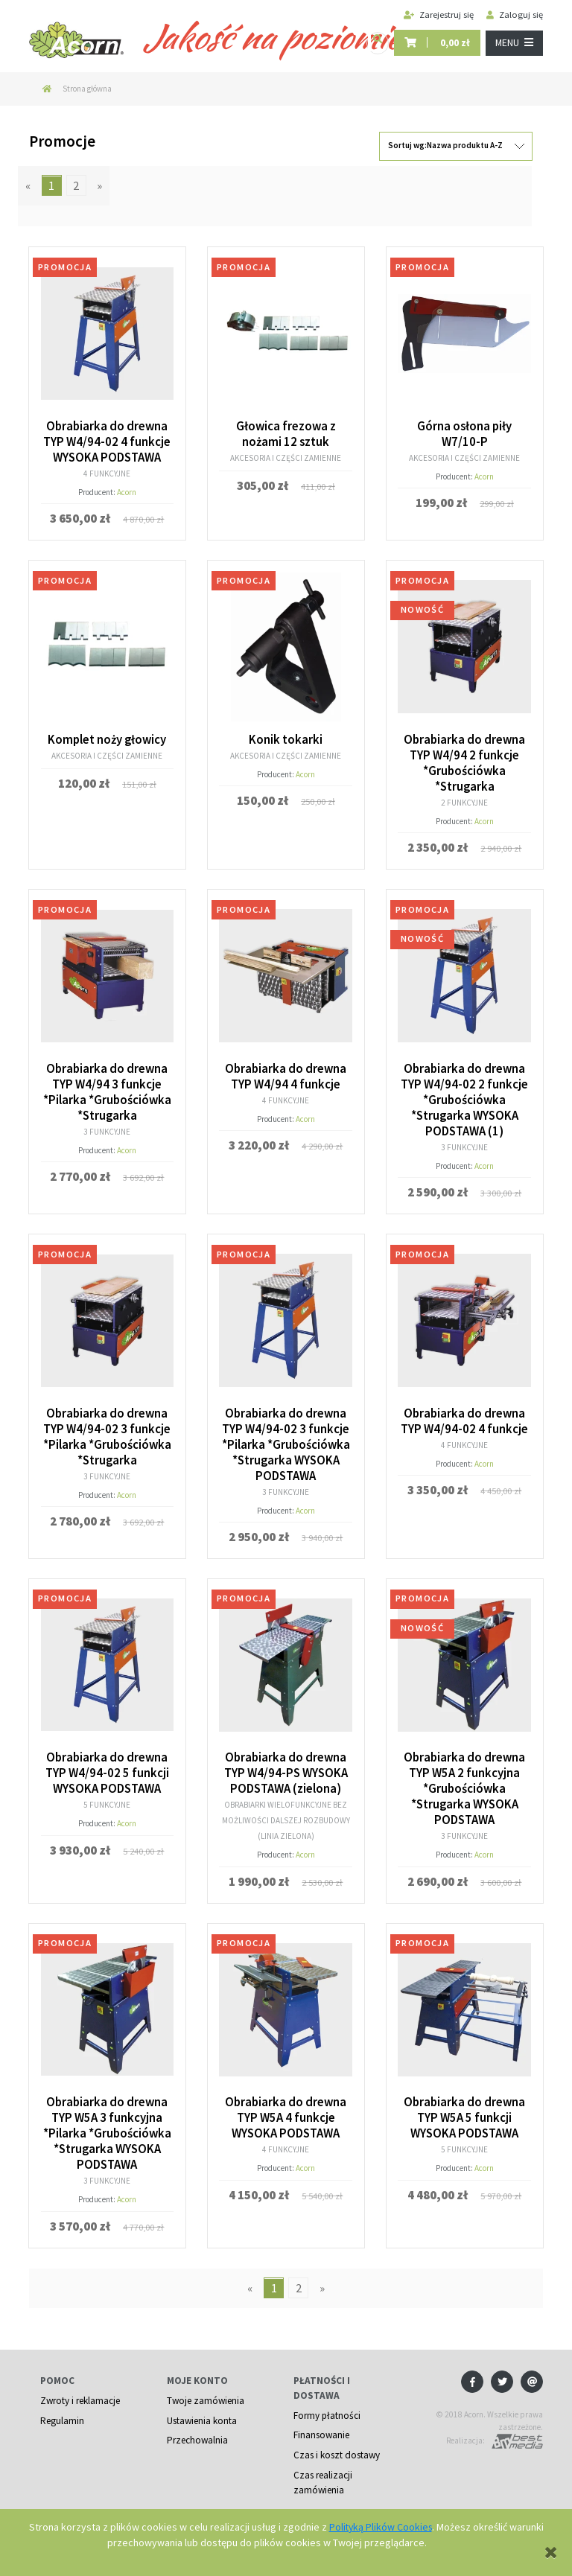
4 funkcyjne (107, 471)
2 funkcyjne (465, 798)
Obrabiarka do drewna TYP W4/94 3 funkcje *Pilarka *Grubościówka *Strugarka (107, 1086)
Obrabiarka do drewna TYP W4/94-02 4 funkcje (464, 1412)
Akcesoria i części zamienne (286, 456)
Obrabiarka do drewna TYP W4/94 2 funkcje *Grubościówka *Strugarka (465, 759)
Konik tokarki (285, 737)
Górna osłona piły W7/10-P (464, 433)
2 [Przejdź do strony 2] (76, 185)
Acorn (126, 490)
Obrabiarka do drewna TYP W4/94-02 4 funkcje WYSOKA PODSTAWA (107, 441)
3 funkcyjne (107, 1124)
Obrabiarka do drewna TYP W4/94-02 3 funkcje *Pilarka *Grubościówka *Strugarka (107, 1427)
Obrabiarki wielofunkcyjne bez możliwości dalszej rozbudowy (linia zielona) (286, 1808)
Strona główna (87, 88)
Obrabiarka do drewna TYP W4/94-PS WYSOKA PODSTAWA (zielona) (286, 1761)
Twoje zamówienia (206, 2384)
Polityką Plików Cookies (380, 2527)
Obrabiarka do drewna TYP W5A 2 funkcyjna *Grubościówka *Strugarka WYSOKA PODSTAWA (465, 1776)
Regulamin (62, 2404)
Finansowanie (321, 2419)
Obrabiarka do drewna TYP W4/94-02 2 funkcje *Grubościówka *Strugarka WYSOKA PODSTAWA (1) (464, 1094)
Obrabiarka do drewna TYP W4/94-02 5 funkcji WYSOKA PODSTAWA (107, 1761)
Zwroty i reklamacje (80, 2384)
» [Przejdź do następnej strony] (99, 185)
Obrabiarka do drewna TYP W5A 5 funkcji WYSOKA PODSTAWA (465, 2105)
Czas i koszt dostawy (337, 2439)
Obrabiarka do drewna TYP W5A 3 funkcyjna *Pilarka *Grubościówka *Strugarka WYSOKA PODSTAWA (107, 2120)
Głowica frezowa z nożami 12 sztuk (286, 433)
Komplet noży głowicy (107, 737)
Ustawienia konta (202, 2404)
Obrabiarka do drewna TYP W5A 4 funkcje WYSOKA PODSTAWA (286, 2105)
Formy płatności (327, 2399)
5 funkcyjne (107, 1793)
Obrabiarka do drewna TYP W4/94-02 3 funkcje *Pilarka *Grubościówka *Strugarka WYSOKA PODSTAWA (286, 1435)
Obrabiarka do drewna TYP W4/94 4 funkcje (286, 1071)
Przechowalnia (198, 2424)
